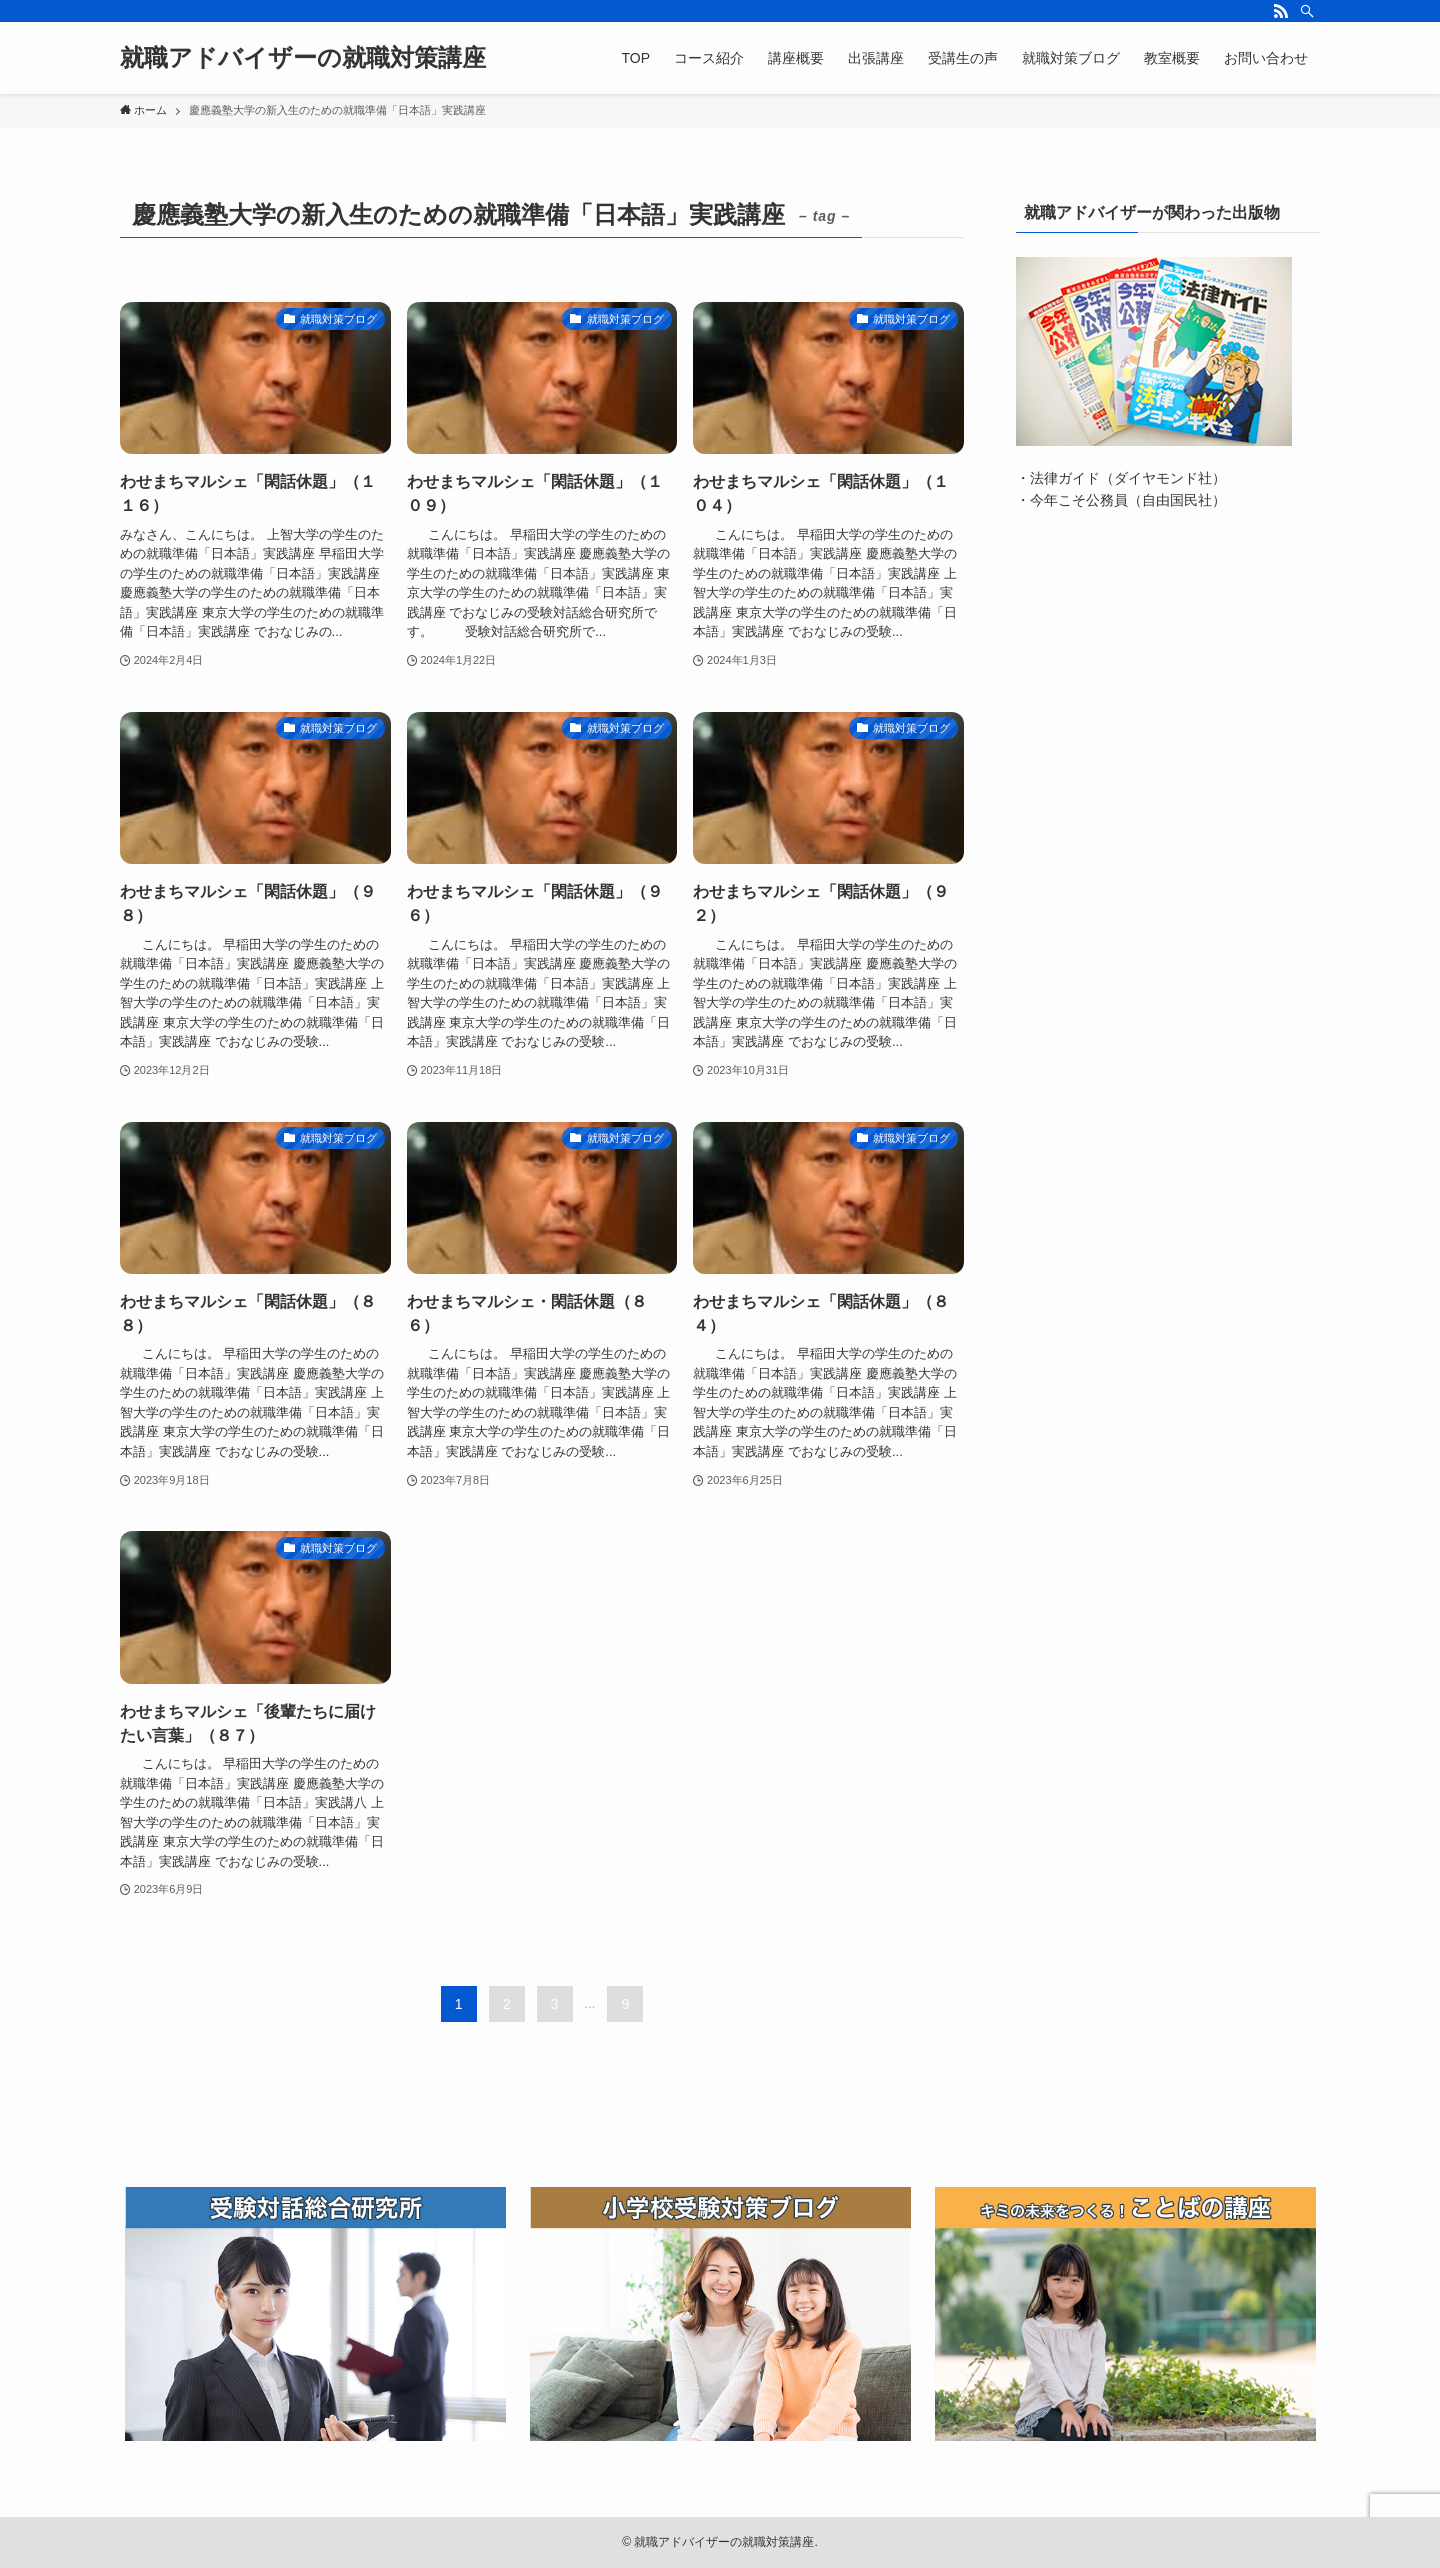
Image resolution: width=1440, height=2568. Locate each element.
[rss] (1281, 11)
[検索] (1307, 11)
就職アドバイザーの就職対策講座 (303, 58)
